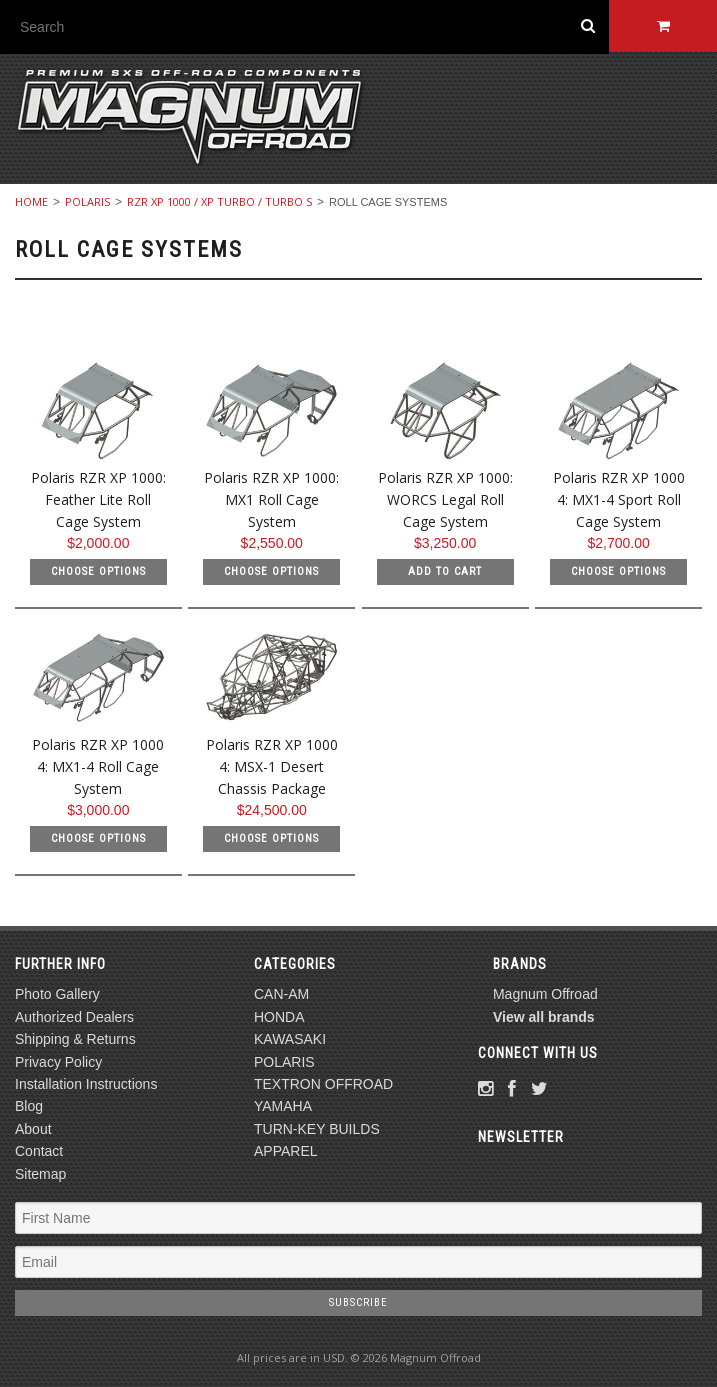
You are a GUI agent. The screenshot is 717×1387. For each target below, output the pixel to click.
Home (31, 201)
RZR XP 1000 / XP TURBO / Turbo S (219, 201)
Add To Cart (445, 571)
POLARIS (87, 201)
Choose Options (98, 571)
